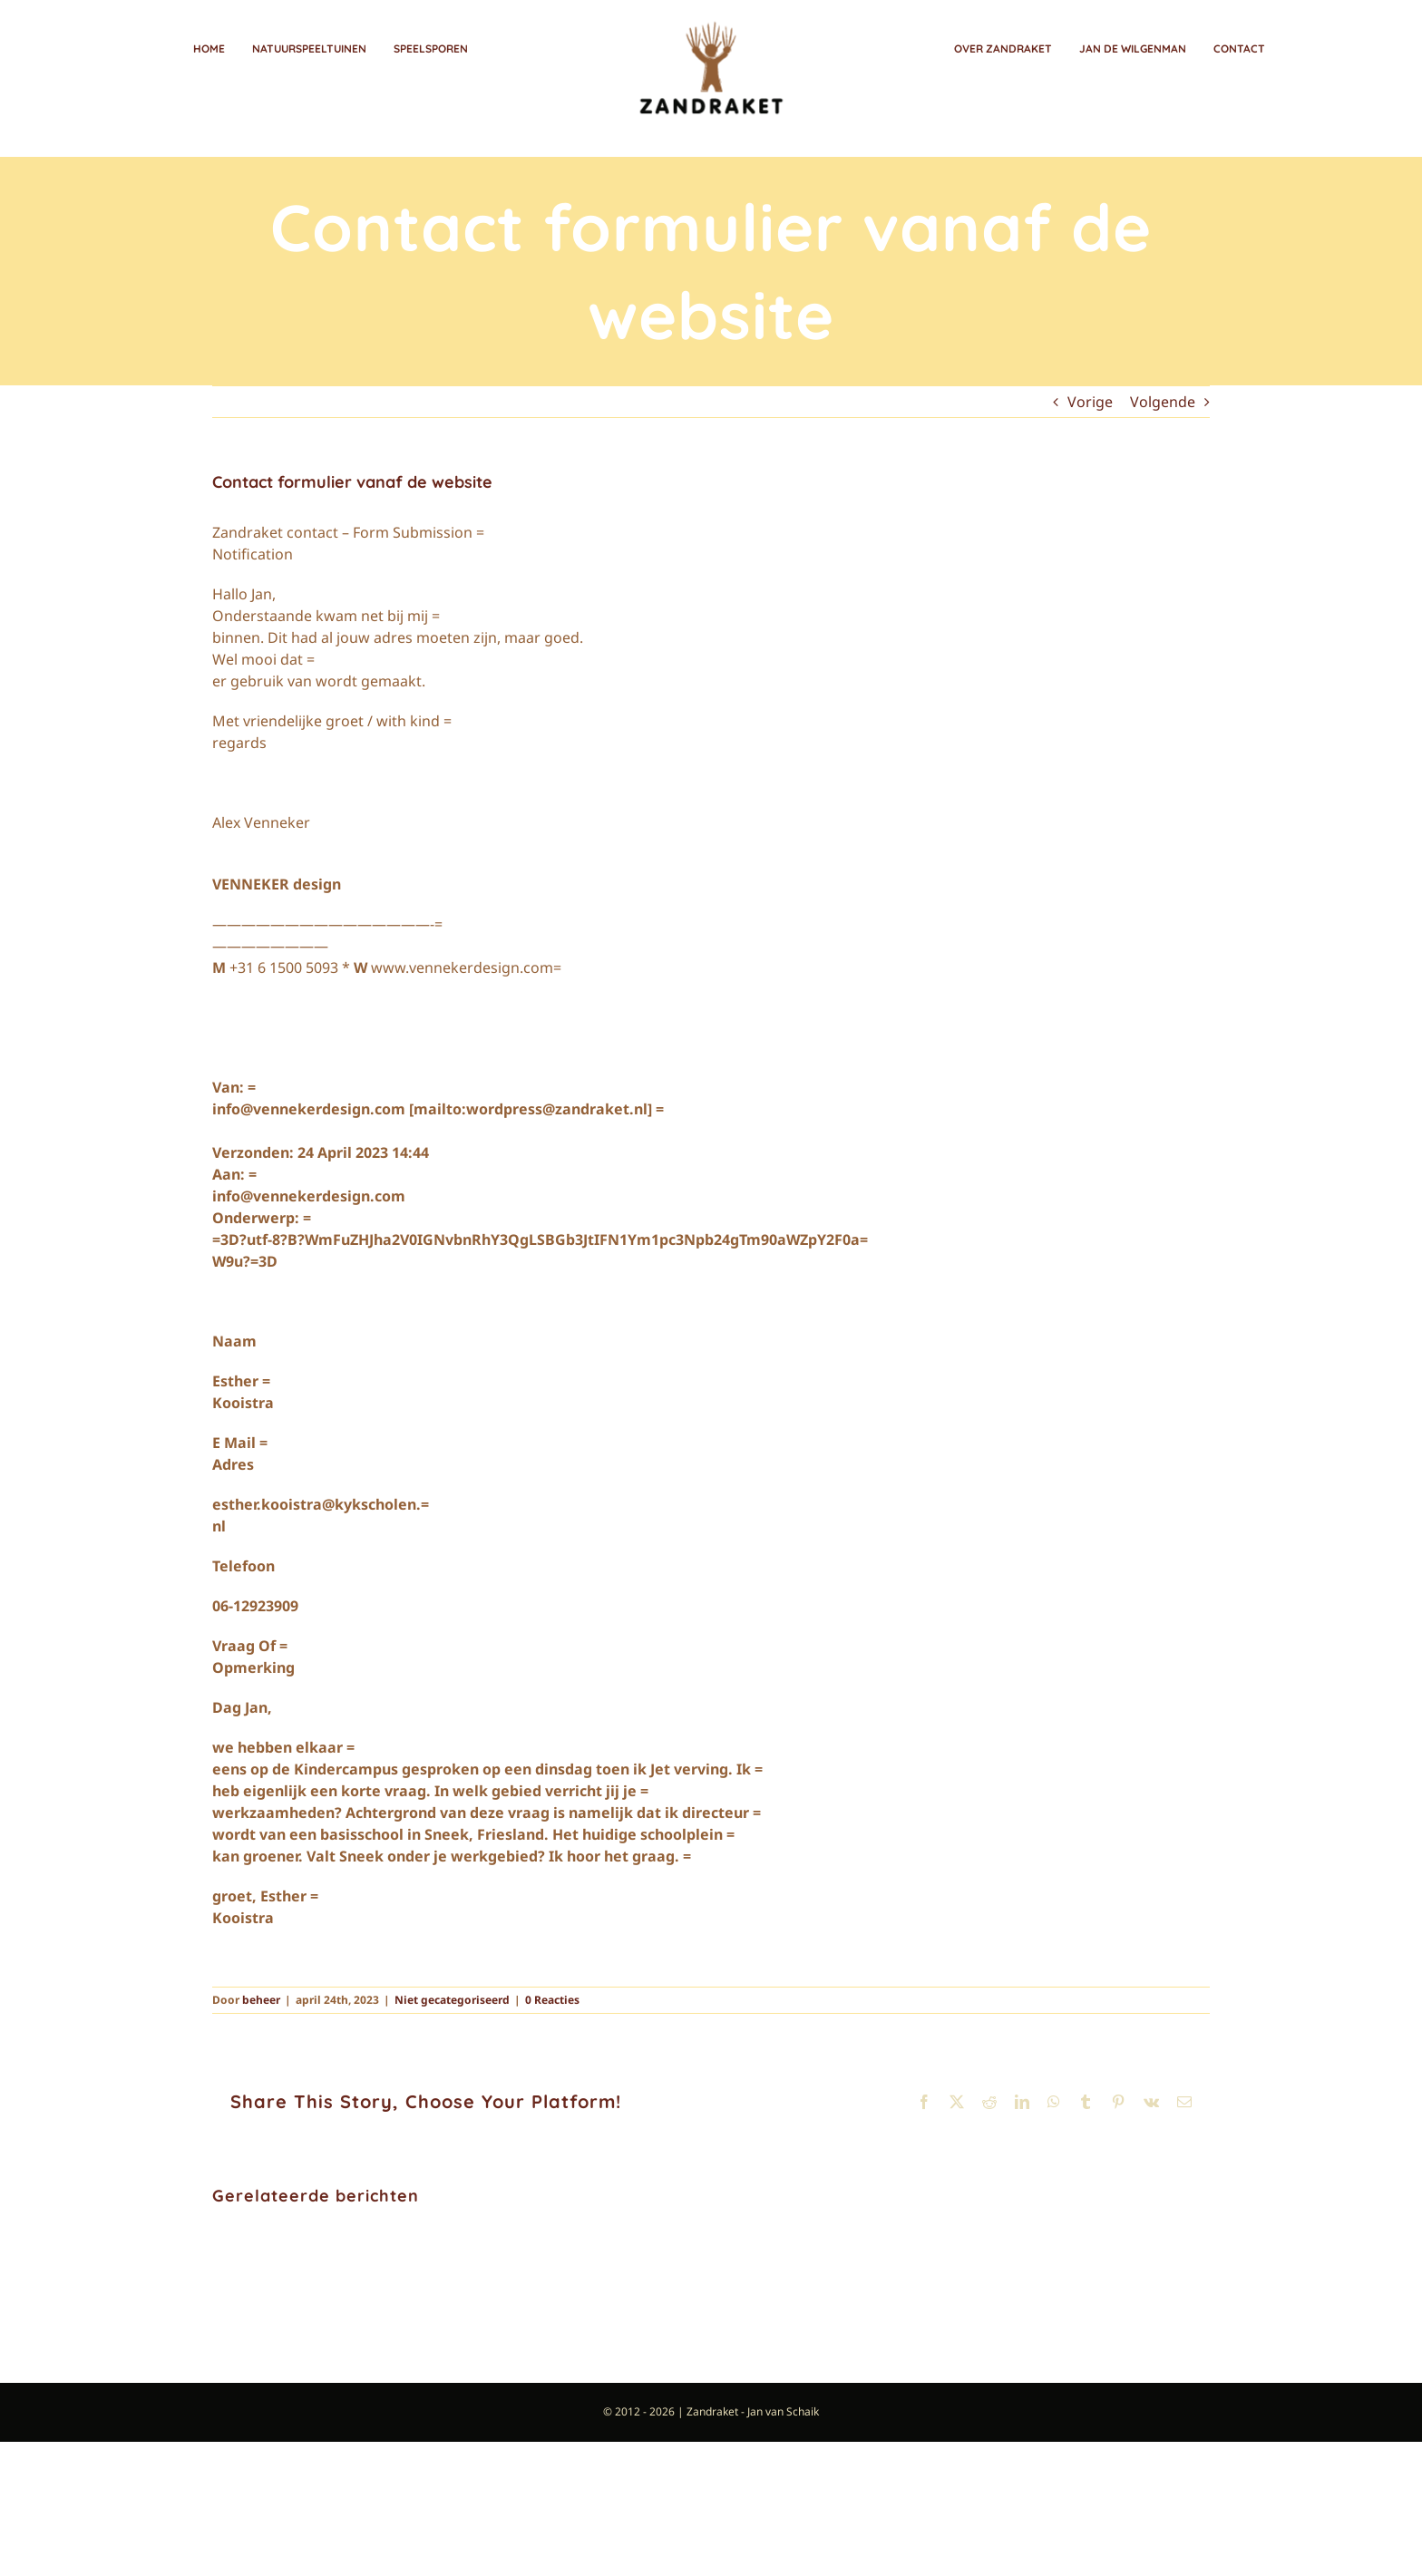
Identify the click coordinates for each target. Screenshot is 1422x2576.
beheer (261, 1999)
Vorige (1090, 402)
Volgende (1162, 402)
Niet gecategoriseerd (452, 1999)
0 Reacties (552, 1999)
